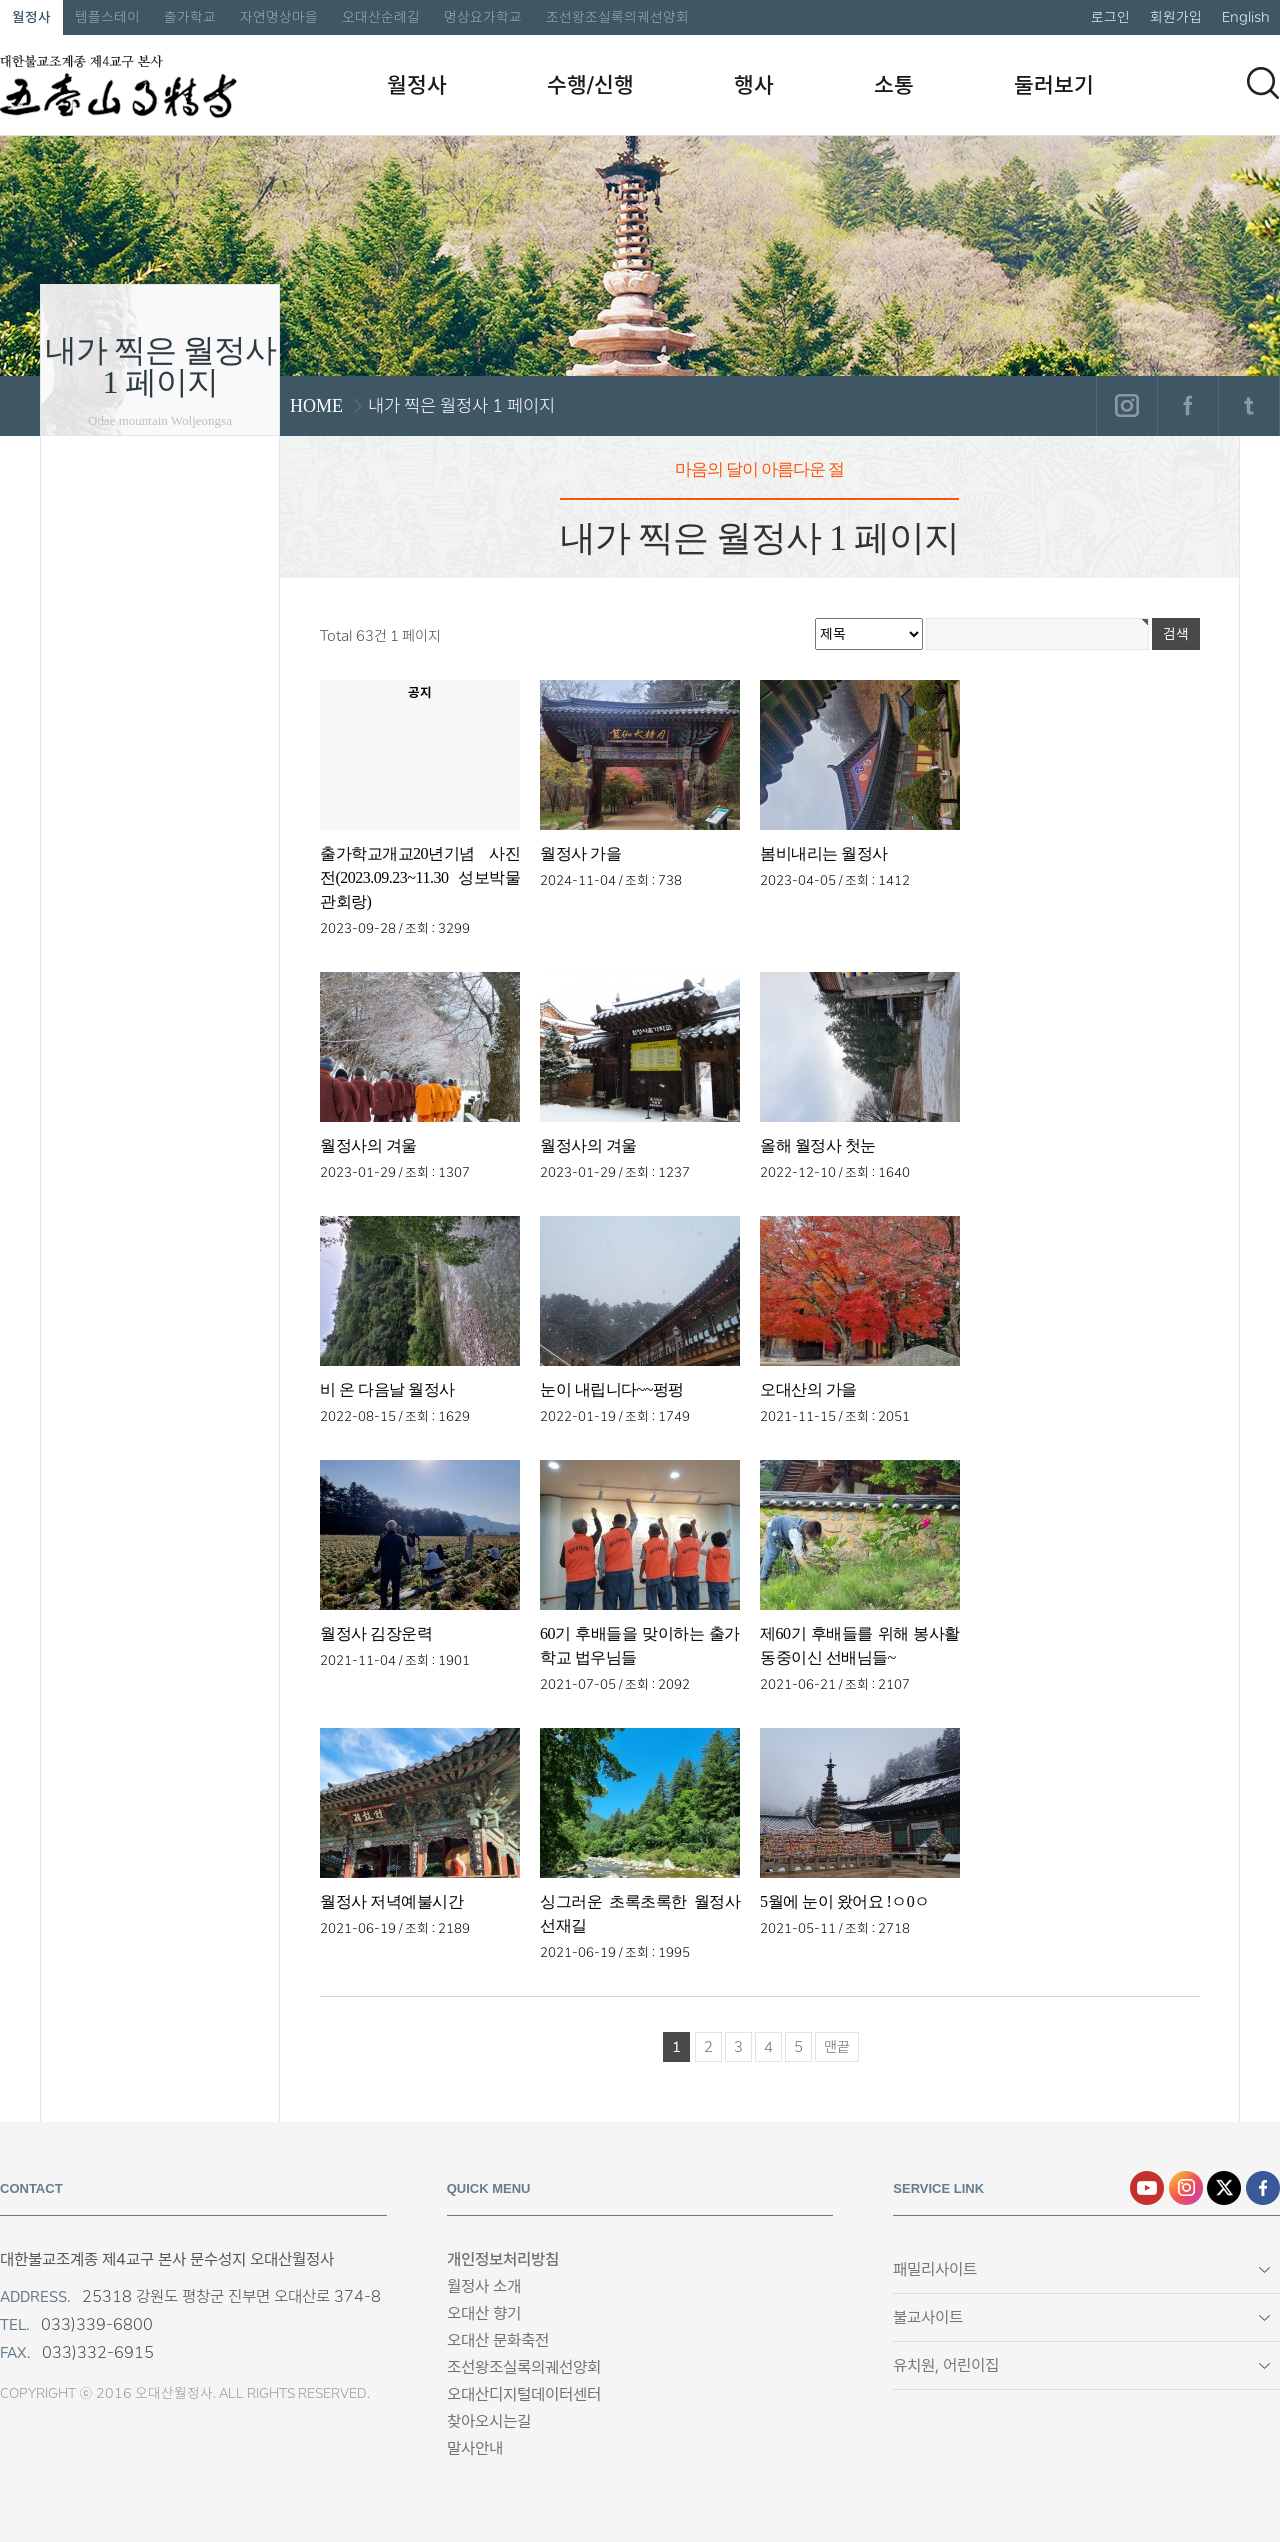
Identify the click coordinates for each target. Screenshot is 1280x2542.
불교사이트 (928, 2317)
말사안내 (475, 2448)
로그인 (1110, 17)
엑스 (1224, 2188)
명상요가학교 (483, 17)
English (1246, 17)
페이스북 (1187, 406)
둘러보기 (1054, 85)
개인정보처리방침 (503, 2259)
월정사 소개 (484, 2286)
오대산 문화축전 (498, 2340)
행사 (754, 85)
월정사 (31, 17)
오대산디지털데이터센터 (524, 2394)
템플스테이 (107, 17)
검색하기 (1263, 83)
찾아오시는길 (489, 2421)
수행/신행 (590, 85)
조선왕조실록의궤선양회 (617, 17)
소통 (894, 85)
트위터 (1248, 406)
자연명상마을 (279, 17)
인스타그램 (1126, 406)
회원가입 (1176, 17)
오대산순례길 (381, 17)
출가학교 (190, 17)
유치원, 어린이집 (946, 2365)
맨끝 (837, 2047)
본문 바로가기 (0, 0)
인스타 (1186, 2188)
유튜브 (1147, 2188)
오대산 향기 (484, 2313)
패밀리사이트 (935, 2269)
